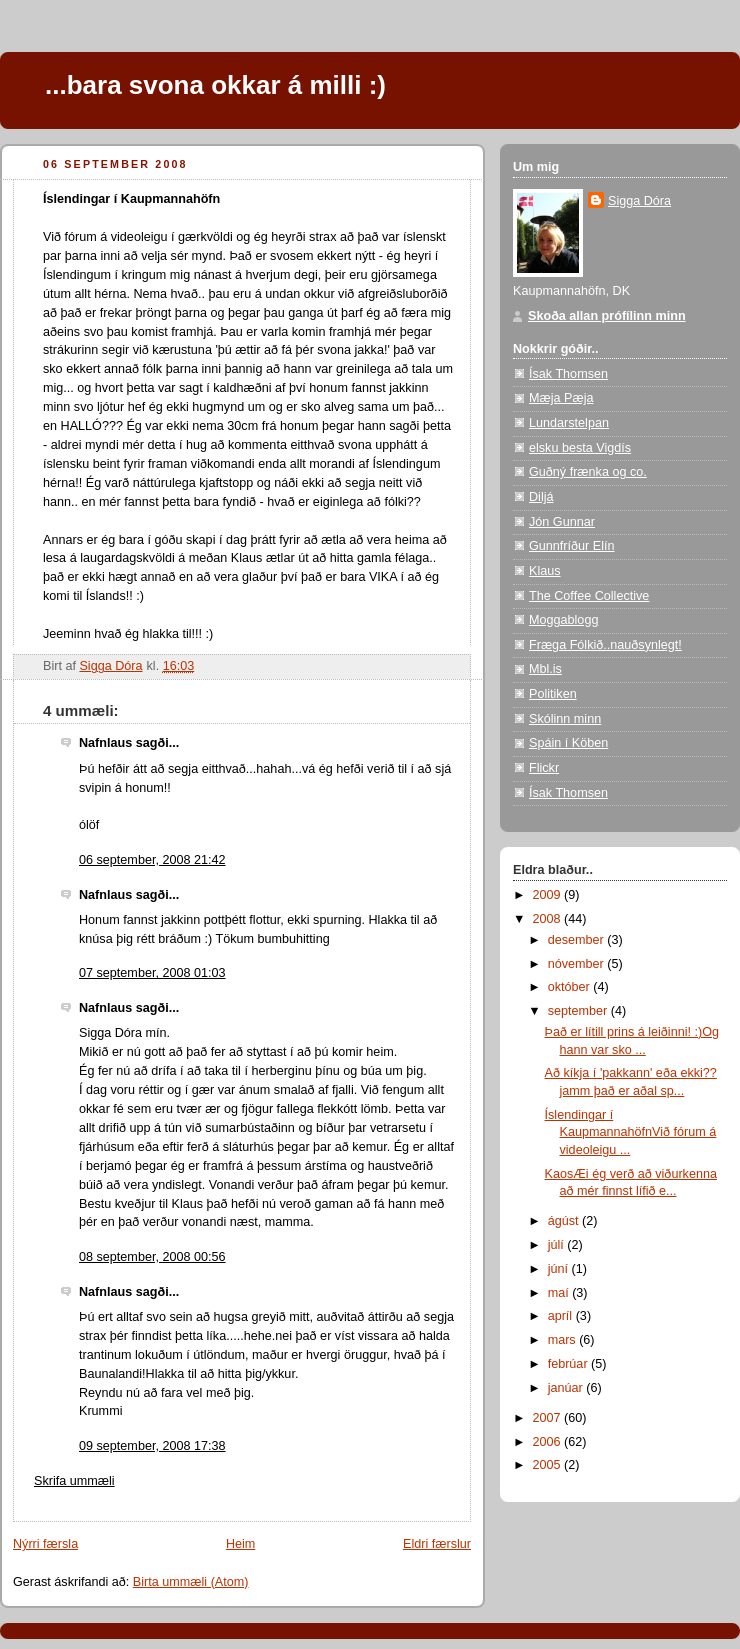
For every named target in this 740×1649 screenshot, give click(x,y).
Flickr (544, 768)
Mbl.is (545, 669)
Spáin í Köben (568, 743)
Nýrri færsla (45, 1544)
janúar (567, 1388)
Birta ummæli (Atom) (191, 1582)
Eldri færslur (437, 1544)
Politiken (553, 694)
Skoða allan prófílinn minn (607, 316)
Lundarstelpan (569, 423)
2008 (549, 919)
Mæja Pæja (561, 398)
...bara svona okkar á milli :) (215, 85)
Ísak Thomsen (568, 374)
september (579, 1011)
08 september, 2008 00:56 (152, 1257)
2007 (549, 1418)
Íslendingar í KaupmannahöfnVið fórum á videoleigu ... (631, 1132)
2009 (549, 895)
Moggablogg (563, 620)
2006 (549, 1442)
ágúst (565, 1221)
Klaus (545, 571)
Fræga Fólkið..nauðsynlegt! (605, 645)
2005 (549, 1465)
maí (560, 1293)
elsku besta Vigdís (580, 448)
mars (564, 1340)
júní (560, 1269)
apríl (562, 1316)
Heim (240, 1544)
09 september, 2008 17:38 (152, 1446)
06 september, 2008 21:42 (152, 860)
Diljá (541, 497)
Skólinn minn (565, 719)
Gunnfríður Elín (572, 546)
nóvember (578, 964)
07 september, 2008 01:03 (152, 973)
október (571, 987)
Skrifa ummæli (74, 1481)
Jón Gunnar (562, 522)
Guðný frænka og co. (588, 472)
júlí (558, 1245)
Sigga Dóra (639, 201)
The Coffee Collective (589, 596)
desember (578, 940)
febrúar (569, 1364)
